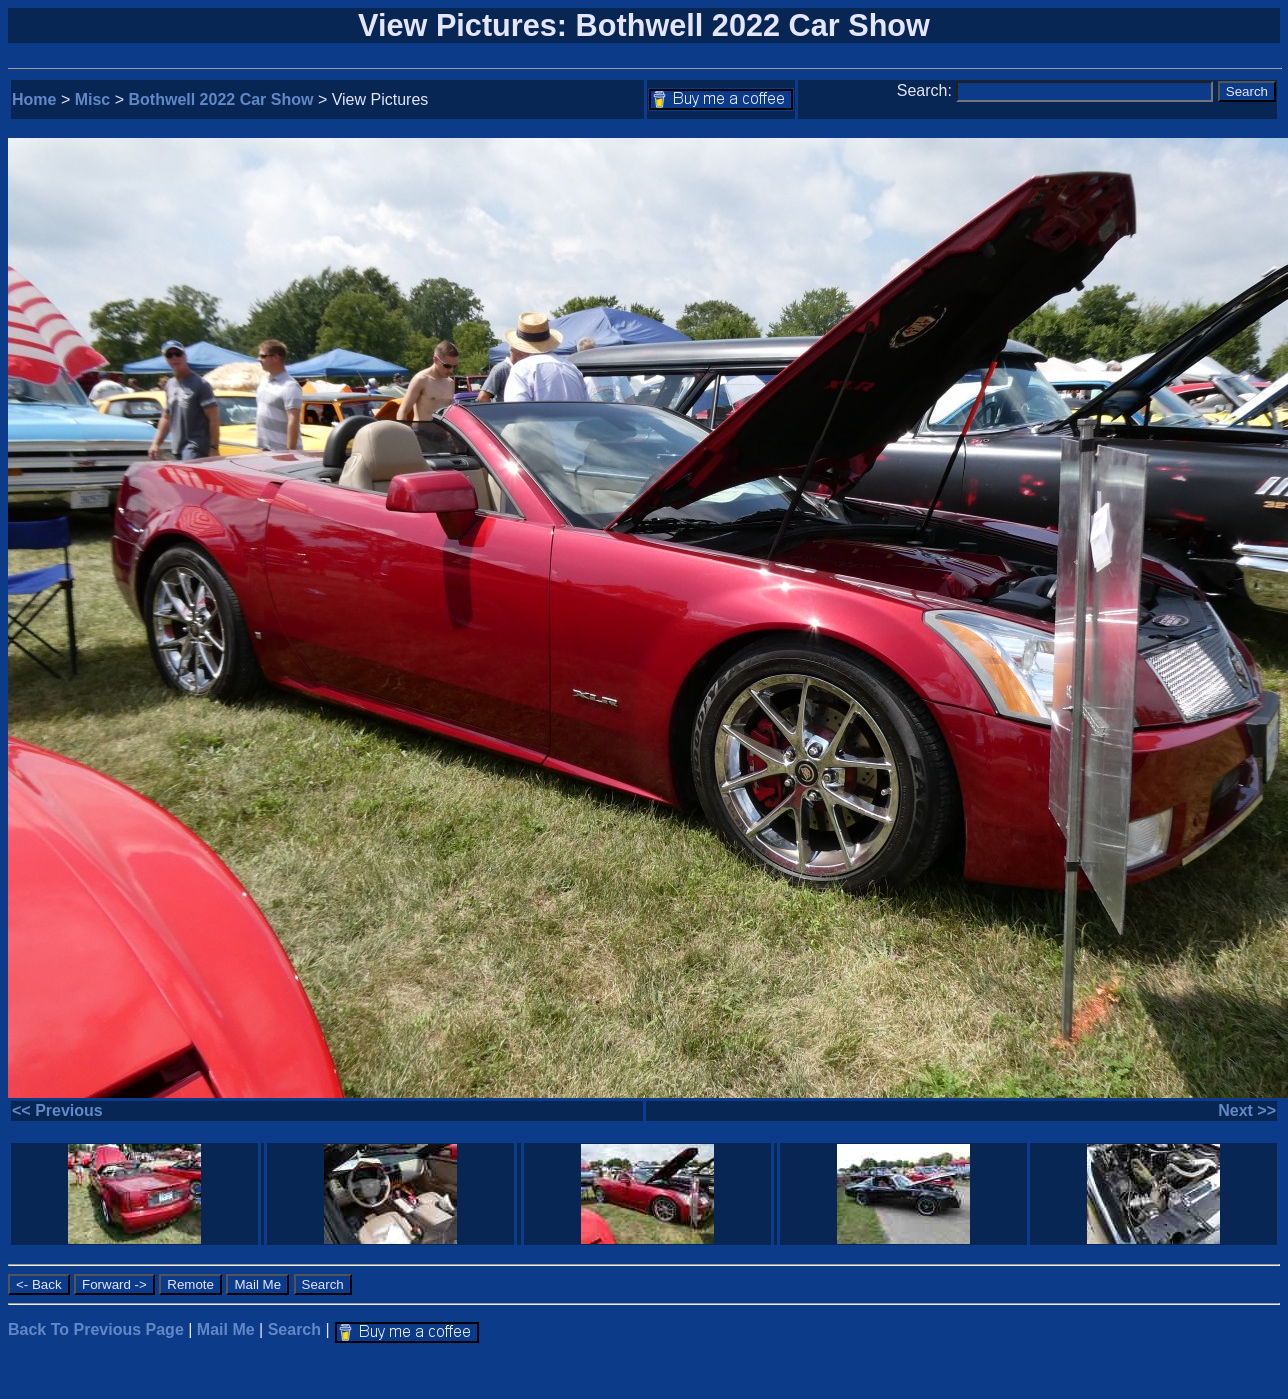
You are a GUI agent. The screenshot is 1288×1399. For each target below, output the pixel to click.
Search (294, 1329)
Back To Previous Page (96, 1329)
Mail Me (226, 1329)
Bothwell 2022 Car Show (221, 99)
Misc (93, 99)
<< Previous (57, 1110)
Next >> (1247, 1110)
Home (34, 99)
